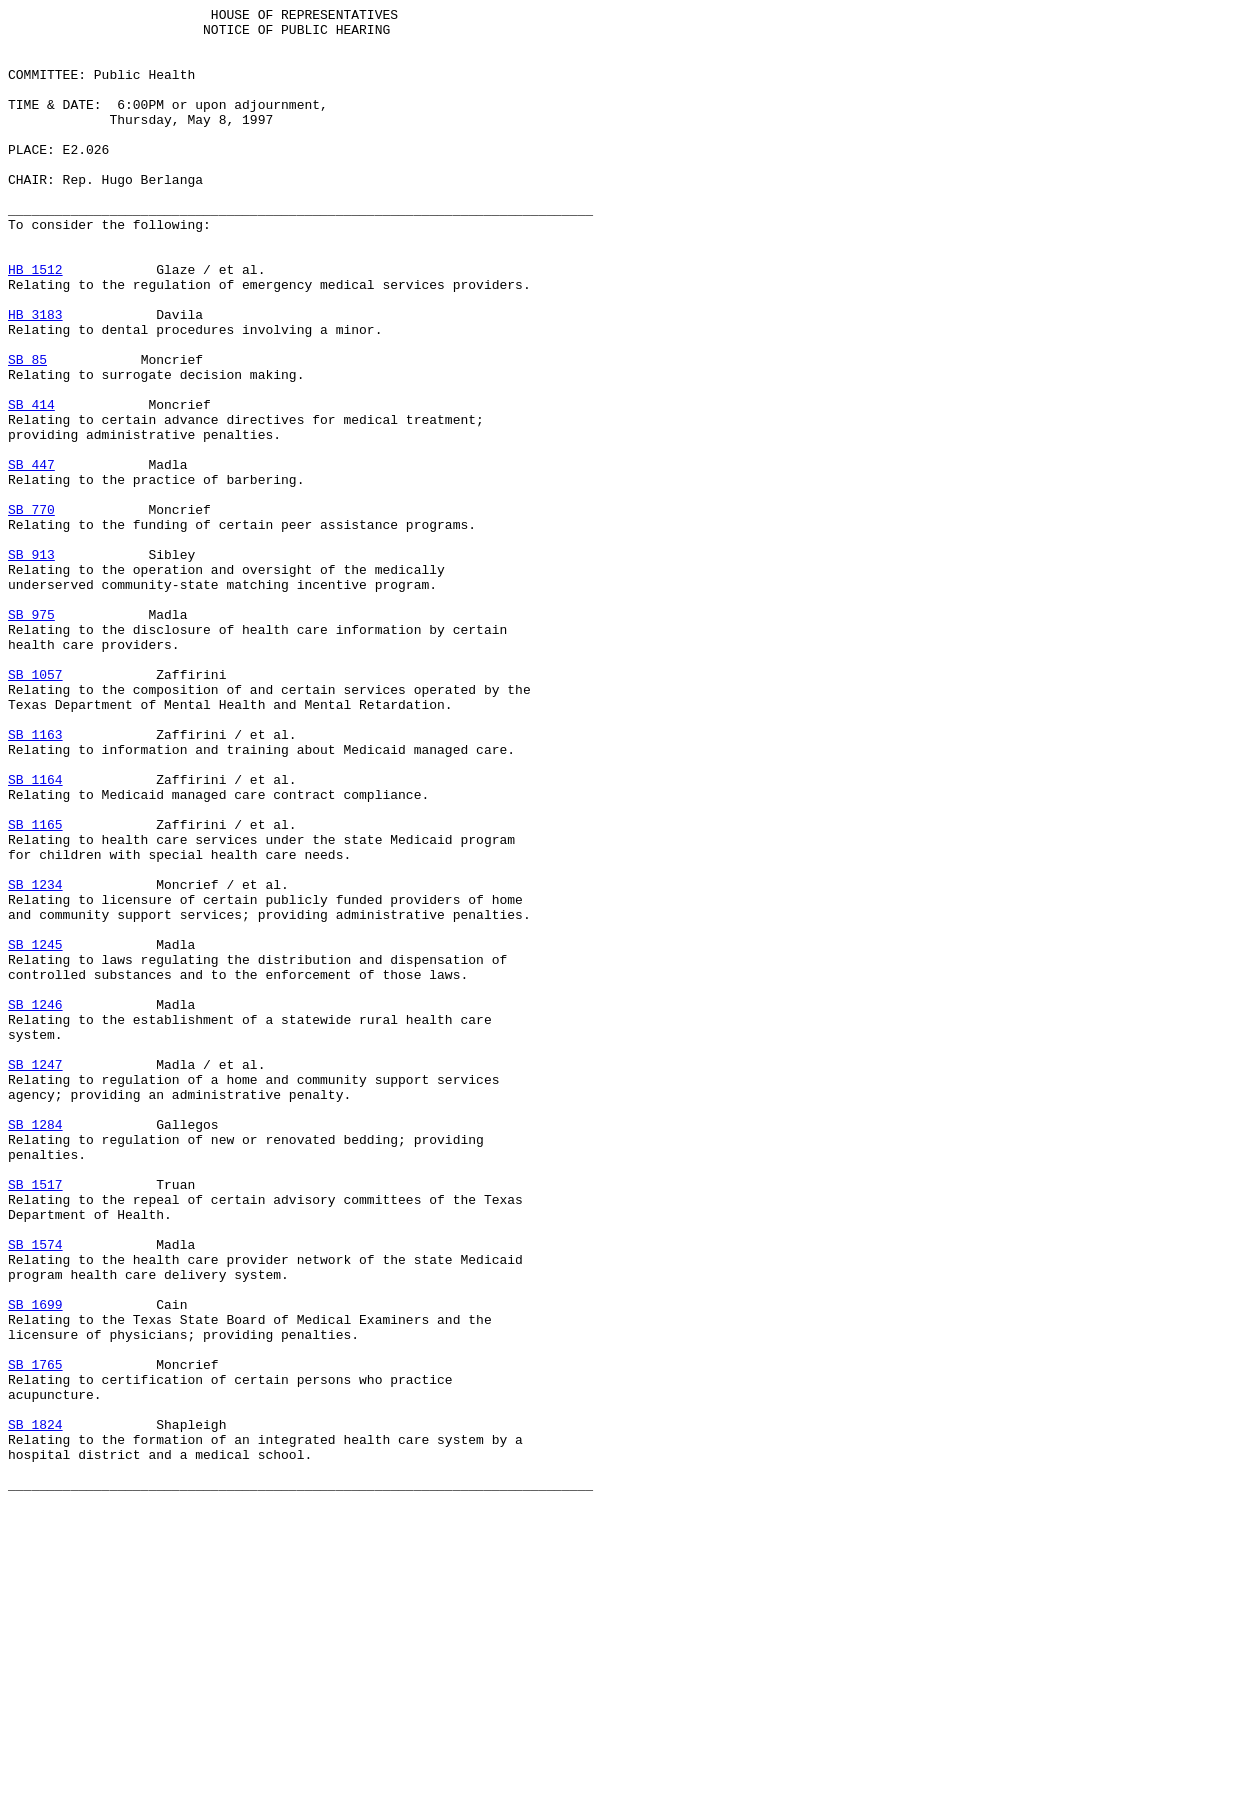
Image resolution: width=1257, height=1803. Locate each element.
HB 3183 (35, 377)
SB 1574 (35, 1493)
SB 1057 (35, 809)
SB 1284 (35, 1349)
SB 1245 (35, 1133)
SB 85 (27, 431)
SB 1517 (35, 1421)
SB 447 (31, 557)
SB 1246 (35, 1205)
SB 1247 (35, 1277)
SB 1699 (35, 1565)
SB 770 (31, 611)
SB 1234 (35, 1061)
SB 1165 (35, 989)
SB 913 (31, 665)
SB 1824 (35, 1709)
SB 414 (31, 485)
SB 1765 (35, 1637)
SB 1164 (35, 935)
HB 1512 (35, 323)
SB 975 (31, 737)
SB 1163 (35, 881)
